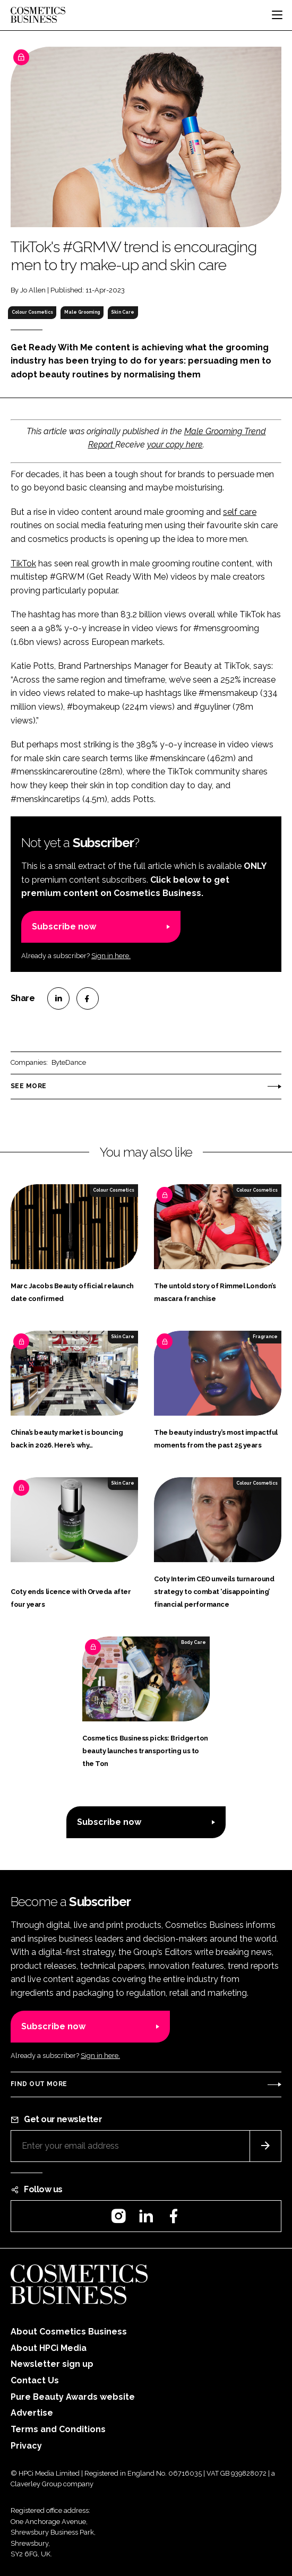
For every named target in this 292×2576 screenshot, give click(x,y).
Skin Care (122, 312)
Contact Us (35, 2380)
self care (239, 512)
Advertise (32, 2413)
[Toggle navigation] (277, 15)
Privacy (26, 2446)
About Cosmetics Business (69, 2332)
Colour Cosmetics (32, 312)
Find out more (39, 2084)
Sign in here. (111, 956)
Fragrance (265, 1336)
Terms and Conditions (58, 2429)
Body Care (193, 1642)
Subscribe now (64, 926)
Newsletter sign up (52, 2364)
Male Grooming (82, 312)
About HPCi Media (49, 2348)
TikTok (23, 563)
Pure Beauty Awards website (73, 2397)
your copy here (175, 445)
